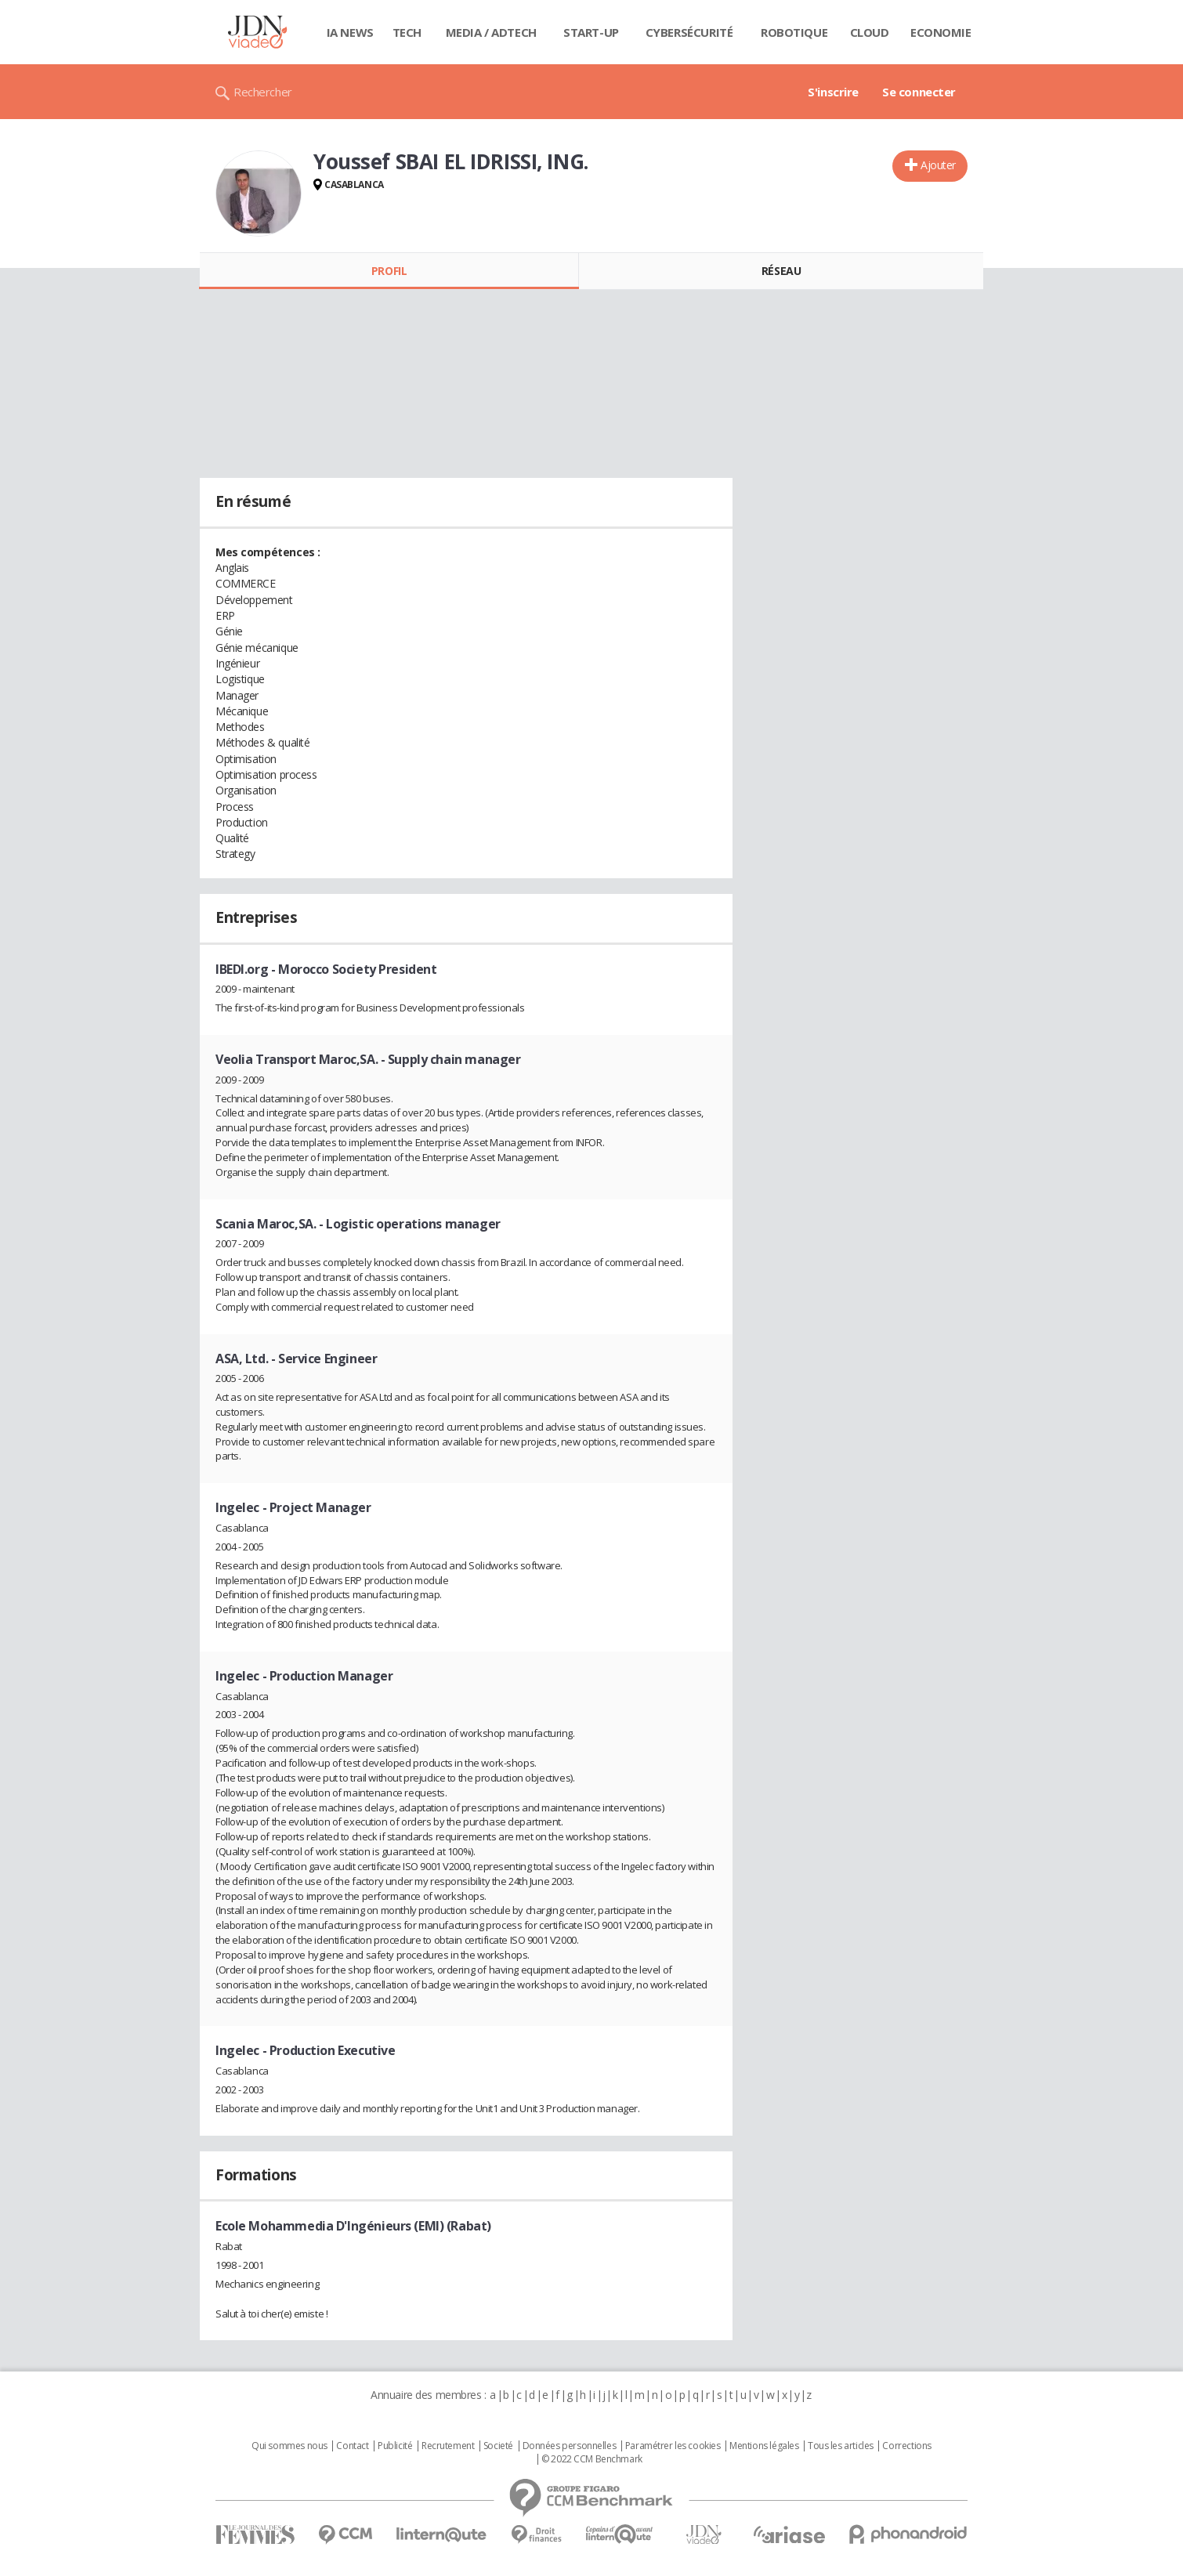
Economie (940, 32)
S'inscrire (833, 91)
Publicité (395, 2445)
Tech (407, 32)
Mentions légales (763, 2445)
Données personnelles (570, 2445)
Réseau (781, 270)
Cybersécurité (689, 32)
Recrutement (447, 2445)
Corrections (906, 2445)
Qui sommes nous (289, 2445)
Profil (389, 270)
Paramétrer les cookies (673, 2445)
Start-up (591, 32)
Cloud (869, 32)
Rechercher (262, 91)
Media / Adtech (491, 32)
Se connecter (919, 91)
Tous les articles (841, 2445)
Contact (352, 2445)
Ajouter (938, 164)
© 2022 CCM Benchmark (591, 2459)
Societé (498, 2445)
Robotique (794, 32)
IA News (350, 32)
